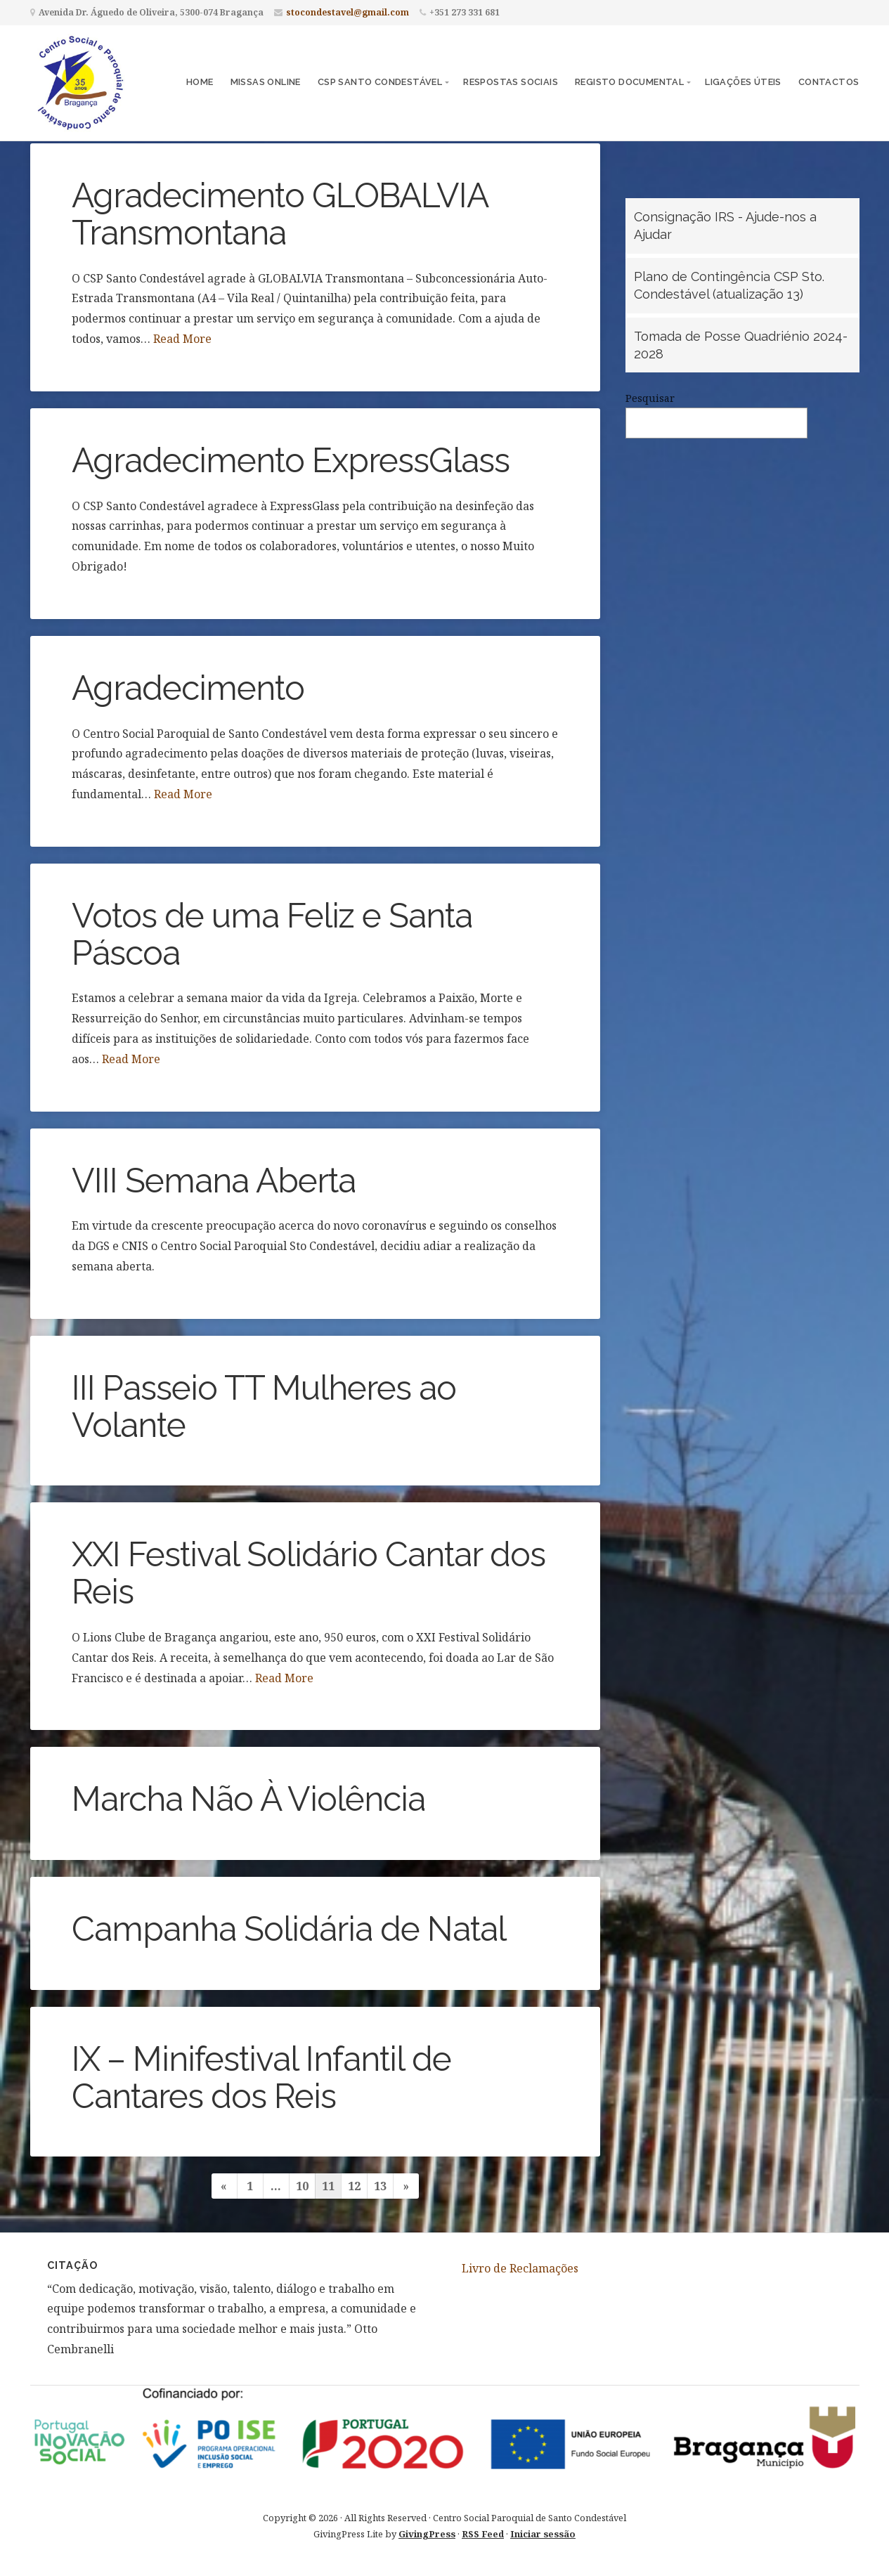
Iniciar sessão (543, 2534)
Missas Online (266, 82)
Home (200, 82)
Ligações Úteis (743, 82)
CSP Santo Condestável (380, 82)
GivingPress (426, 2534)
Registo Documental (629, 82)
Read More (182, 338)
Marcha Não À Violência (248, 1799)
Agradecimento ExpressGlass (291, 460)
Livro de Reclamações (520, 2268)
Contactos (828, 82)
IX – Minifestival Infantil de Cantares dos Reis (261, 2077)
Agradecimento (188, 688)
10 (302, 2186)
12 (354, 2186)
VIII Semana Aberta (214, 1180)
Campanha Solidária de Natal (289, 1929)
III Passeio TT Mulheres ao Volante (264, 1406)
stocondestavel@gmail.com (347, 12)
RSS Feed (483, 2534)
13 (380, 2186)
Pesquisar (650, 398)
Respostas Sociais (510, 82)
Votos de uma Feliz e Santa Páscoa (272, 934)
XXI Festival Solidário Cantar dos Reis (308, 1573)
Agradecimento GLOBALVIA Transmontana (280, 214)
